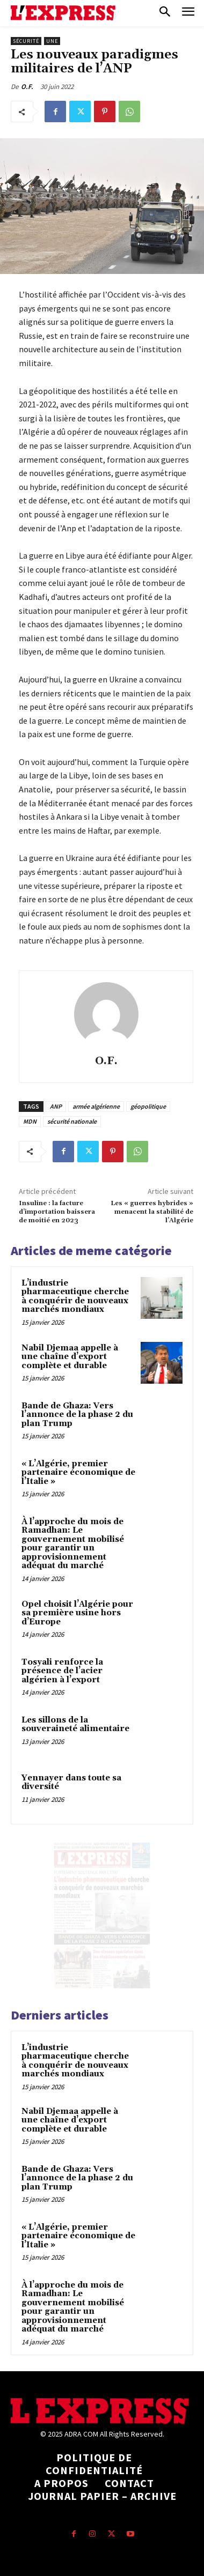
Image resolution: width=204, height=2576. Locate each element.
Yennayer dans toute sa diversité (71, 1782)
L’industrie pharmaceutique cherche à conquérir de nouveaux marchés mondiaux (75, 1296)
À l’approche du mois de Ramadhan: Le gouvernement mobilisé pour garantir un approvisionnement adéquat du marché (72, 1544)
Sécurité (26, 41)
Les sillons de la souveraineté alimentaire (75, 1724)
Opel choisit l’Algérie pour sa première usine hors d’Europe (77, 1613)
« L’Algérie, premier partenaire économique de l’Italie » (78, 1473)
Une (52, 41)
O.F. (27, 86)
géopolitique (148, 1106)
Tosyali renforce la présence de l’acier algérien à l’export (62, 1671)
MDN (30, 1121)
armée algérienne (96, 1106)
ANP (56, 1106)
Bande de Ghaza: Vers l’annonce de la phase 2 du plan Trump (77, 1415)
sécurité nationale (72, 1121)
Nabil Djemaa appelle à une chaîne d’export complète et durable (69, 1357)
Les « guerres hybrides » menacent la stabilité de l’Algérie (152, 1212)
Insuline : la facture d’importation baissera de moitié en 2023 (57, 1212)
